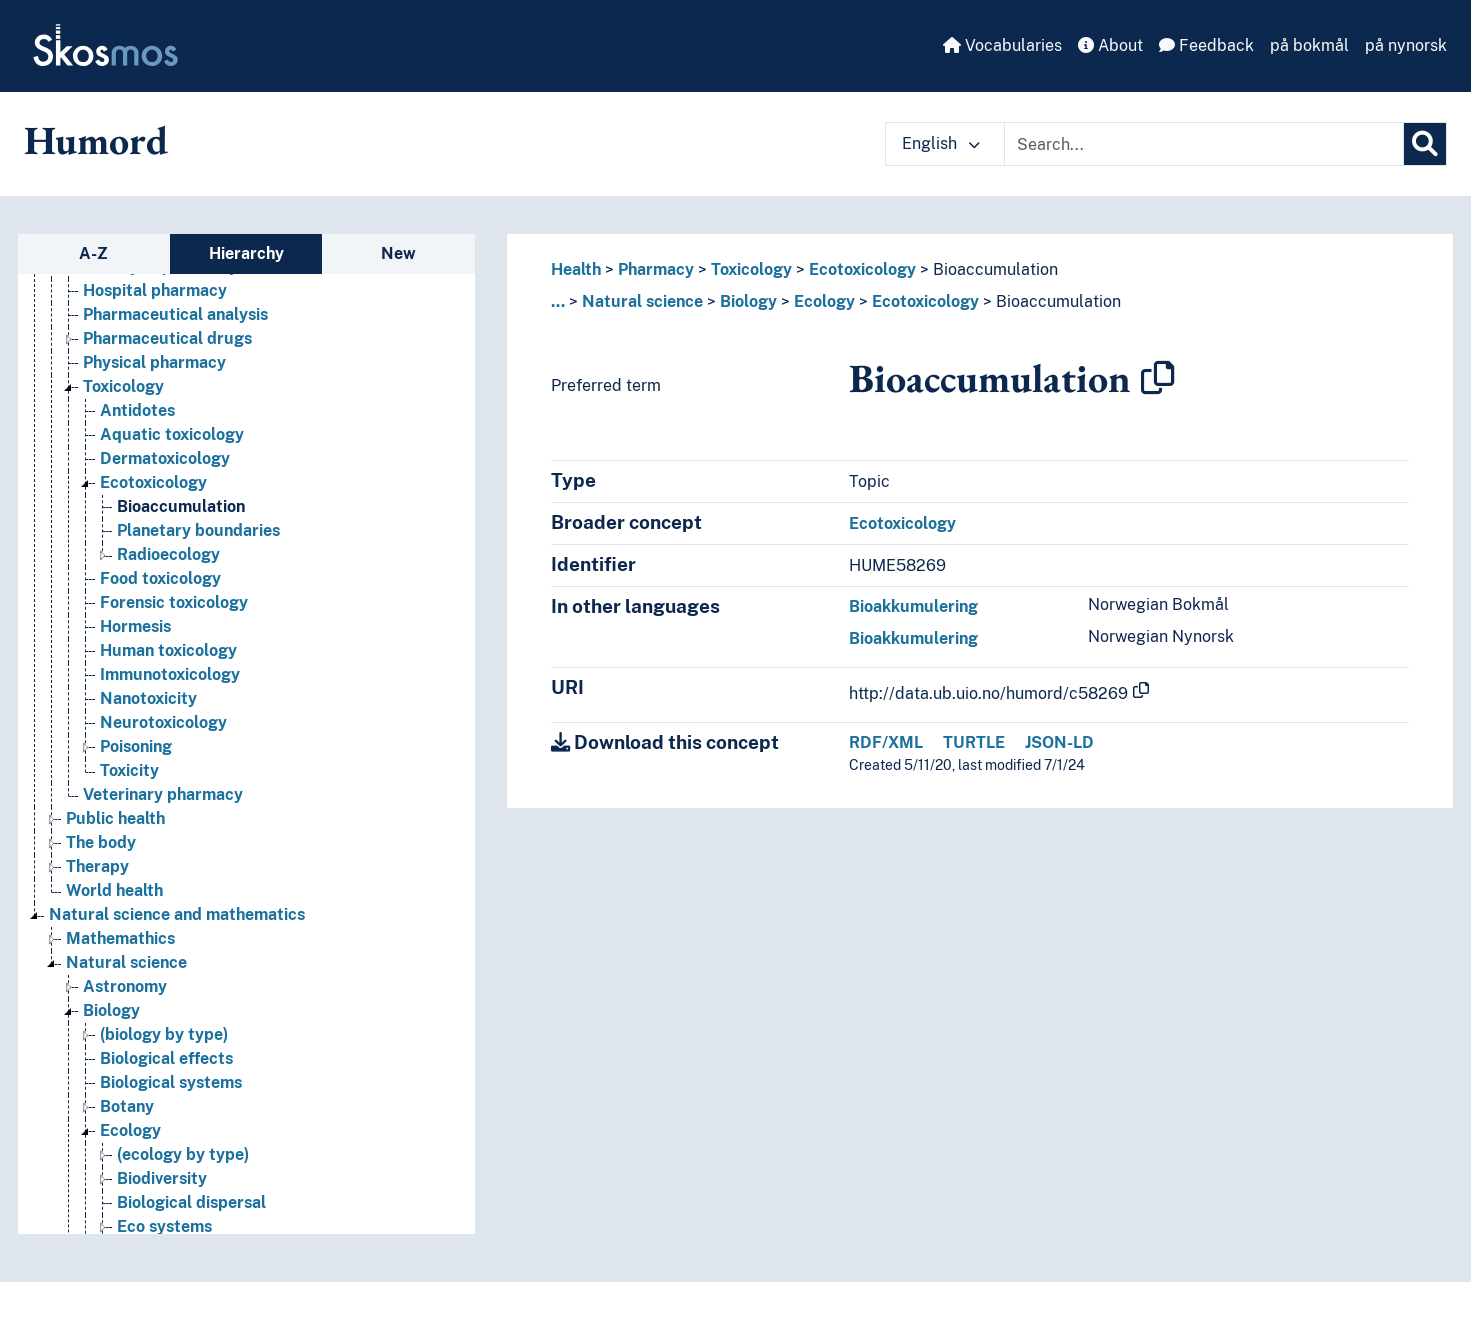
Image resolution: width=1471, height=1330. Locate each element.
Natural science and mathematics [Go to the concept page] (177, 914)
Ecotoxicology (862, 269)
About (1110, 45)
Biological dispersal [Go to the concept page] (191, 1202)
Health (576, 269)
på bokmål (1309, 45)
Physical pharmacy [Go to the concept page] (154, 362)
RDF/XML (886, 742)
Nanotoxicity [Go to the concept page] (148, 698)
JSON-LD (1059, 742)
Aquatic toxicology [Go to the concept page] (172, 434)
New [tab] (398, 253)
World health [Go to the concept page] (114, 890)
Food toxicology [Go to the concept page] (160, 578)
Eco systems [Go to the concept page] (164, 1226)
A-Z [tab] (93, 253)
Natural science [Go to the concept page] (126, 962)
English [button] (941, 143)
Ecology (824, 301)
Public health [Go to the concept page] (115, 818)
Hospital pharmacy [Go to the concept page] (155, 290)
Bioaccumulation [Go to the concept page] (181, 506)
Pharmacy (656, 269)
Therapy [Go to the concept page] (97, 866)
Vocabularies (1002, 45)
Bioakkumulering (913, 606)
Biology (748, 301)
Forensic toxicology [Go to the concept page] (174, 602)
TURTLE (974, 742)
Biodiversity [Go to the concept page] (162, 1178)
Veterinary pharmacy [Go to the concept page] (163, 794)
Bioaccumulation (995, 269)
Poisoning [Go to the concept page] (136, 746)
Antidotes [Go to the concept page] (137, 410)
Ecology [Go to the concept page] (130, 1130)
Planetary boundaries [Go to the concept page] (198, 530)
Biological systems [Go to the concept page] (171, 1082)
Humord (96, 140)
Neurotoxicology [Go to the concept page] (163, 722)
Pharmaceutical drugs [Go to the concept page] (167, 338)
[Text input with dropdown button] (1204, 144)
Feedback (1206, 45)
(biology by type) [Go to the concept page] (164, 1034)
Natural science (642, 301)
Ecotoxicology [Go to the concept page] (153, 482)
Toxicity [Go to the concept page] (129, 770)
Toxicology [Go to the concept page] (123, 386)
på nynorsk (1406, 45)
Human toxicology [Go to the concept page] (168, 650)
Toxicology (751, 269)
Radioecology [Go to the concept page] (168, 554)
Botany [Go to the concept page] (127, 1106)
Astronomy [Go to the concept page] (125, 986)
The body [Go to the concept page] (101, 842)
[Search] (1425, 144)
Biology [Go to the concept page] (111, 1010)
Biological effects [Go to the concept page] (166, 1058)
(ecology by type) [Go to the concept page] (183, 1154)
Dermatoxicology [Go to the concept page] (165, 458)
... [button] (558, 301)
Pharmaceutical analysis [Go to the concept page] (175, 314)
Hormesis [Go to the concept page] (135, 626)
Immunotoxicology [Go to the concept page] (170, 674)
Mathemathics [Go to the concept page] (120, 938)
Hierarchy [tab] (246, 253)
